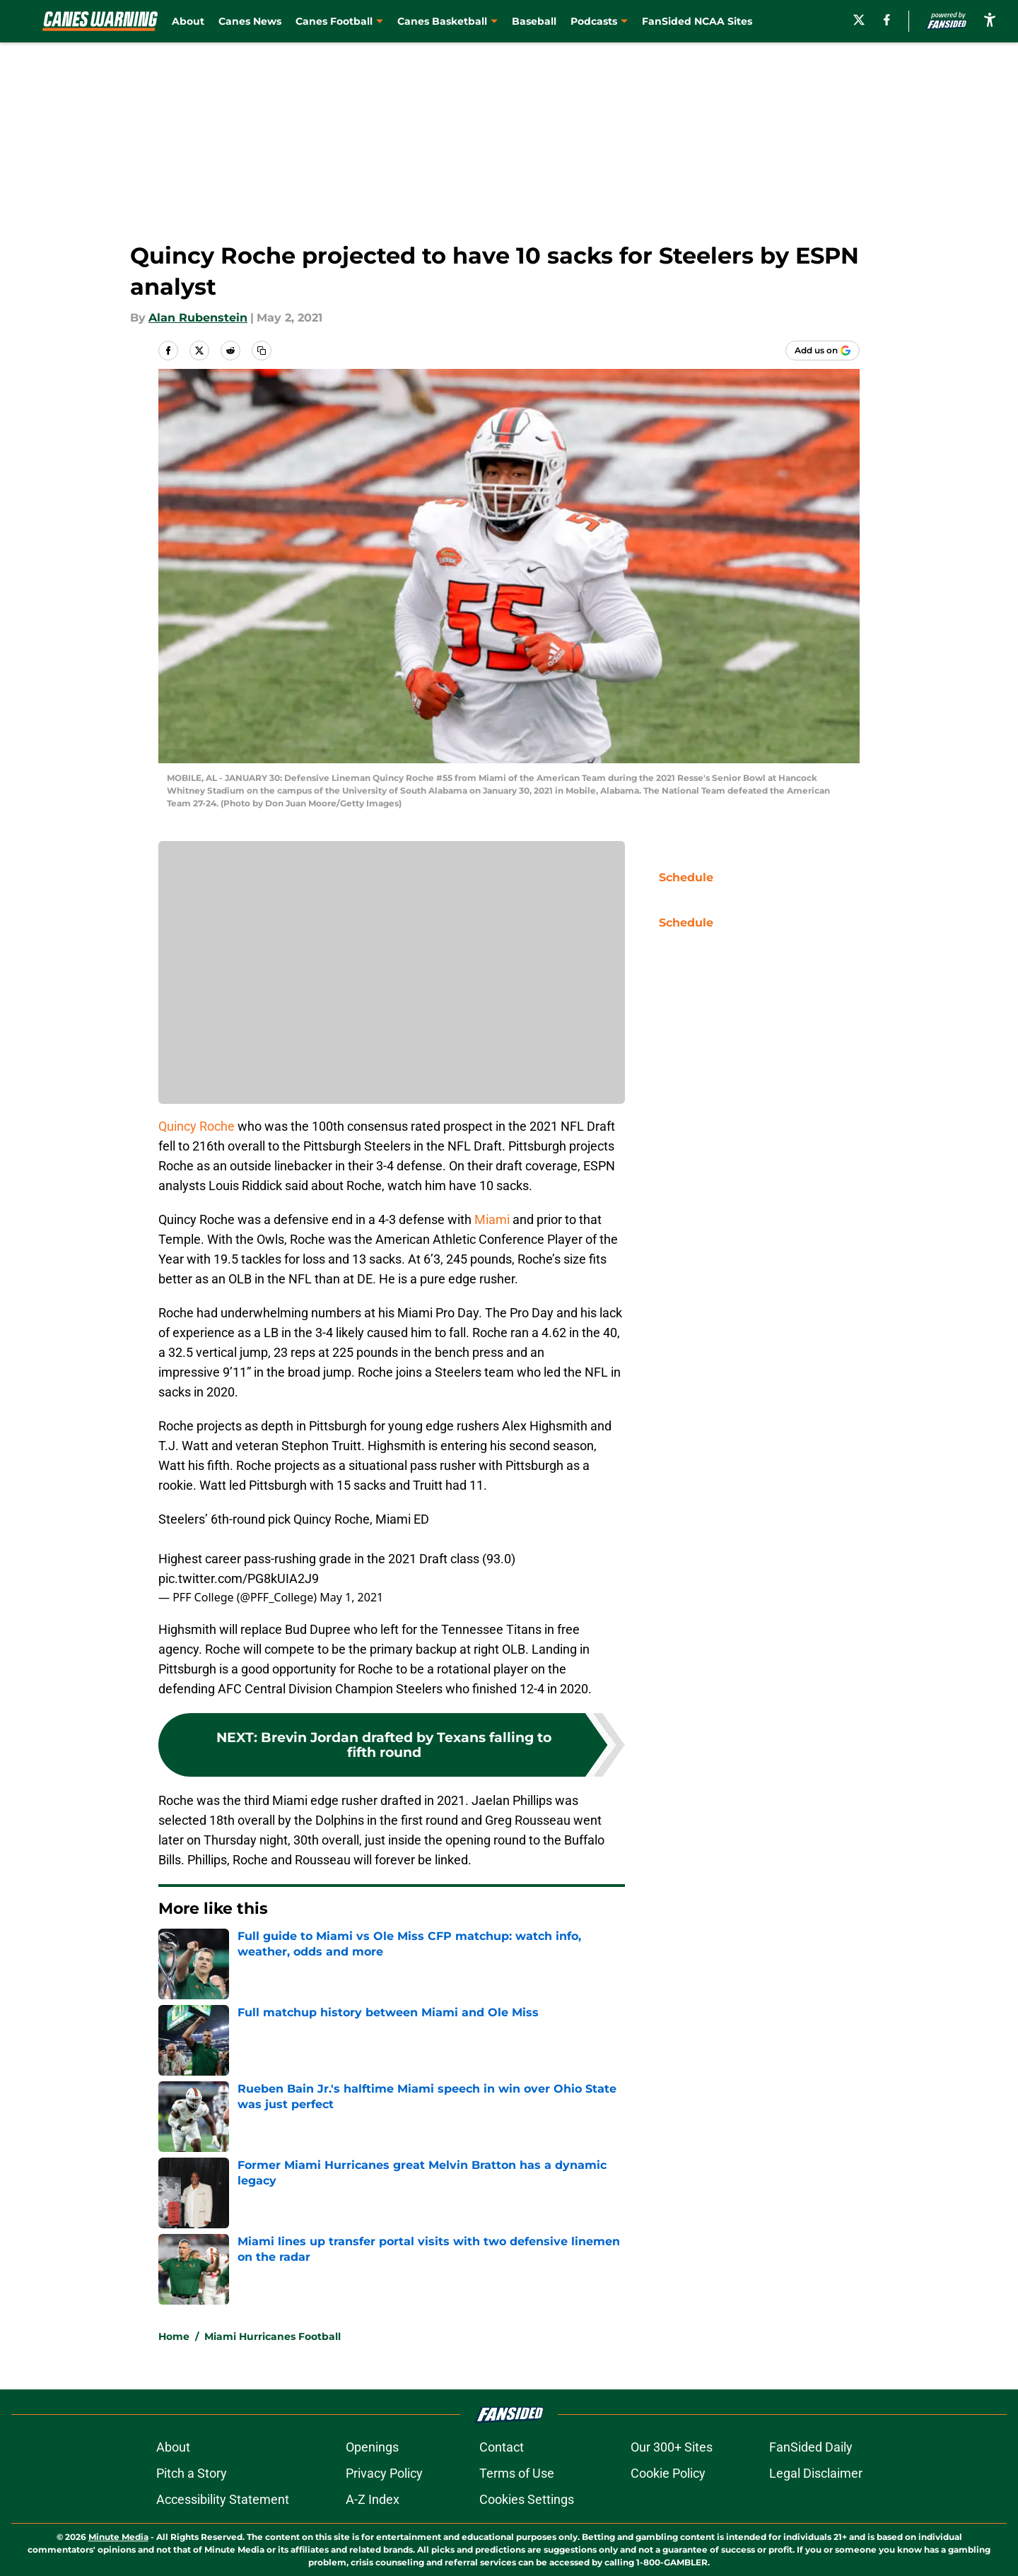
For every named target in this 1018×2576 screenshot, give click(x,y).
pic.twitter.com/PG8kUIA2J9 (238, 1578)
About (188, 21)
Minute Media (118, 2536)
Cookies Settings (526, 2499)
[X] (859, 19)
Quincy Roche (196, 1126)
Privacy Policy (384, 2473)
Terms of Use (516, 2473)
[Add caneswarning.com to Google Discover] (822, 350)
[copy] (261, 350)
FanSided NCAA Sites (697, 21)
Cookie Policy (668, 2473)
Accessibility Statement (222, 2499)
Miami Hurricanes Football (272, 2336)
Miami (492, 1219)
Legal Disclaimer (815, 2473)
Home (173, 2336)
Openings (372, 2447)
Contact (501, 2447)
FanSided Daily (811, 2447)
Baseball (534, 21)
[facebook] (887, 19)
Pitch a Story (191, 2473)
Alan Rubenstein (197, 317)
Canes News (249, 21)
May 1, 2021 (351, 1597)
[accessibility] (990, 19)
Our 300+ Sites (672, 2447)
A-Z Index (372, 2499)
